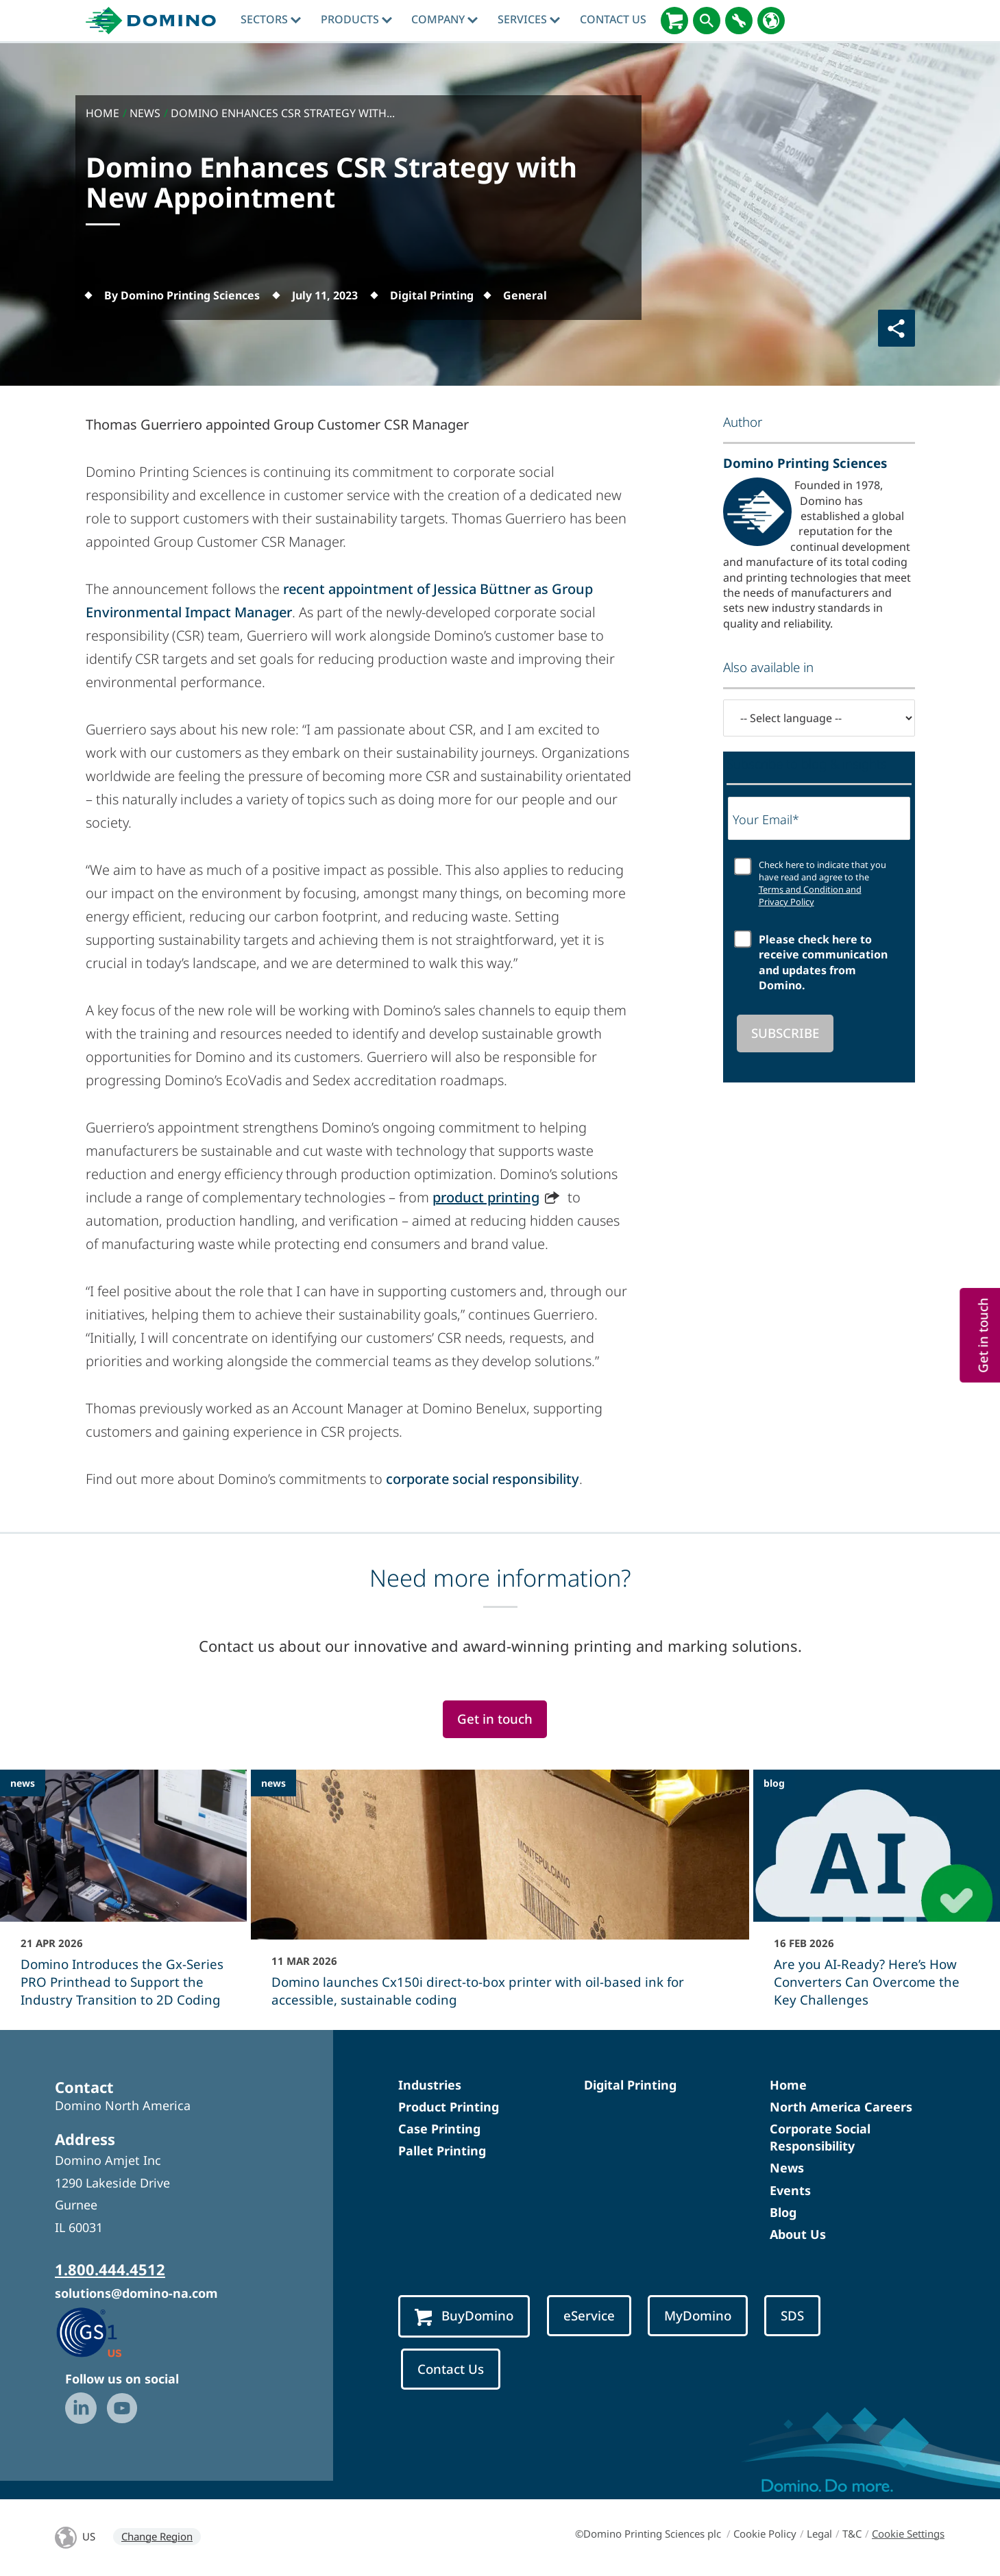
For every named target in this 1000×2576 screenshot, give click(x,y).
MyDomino (697, 2315)
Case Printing (439, 2128)
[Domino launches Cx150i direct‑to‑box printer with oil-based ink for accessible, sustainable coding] (500, 1898)
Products (356, 19)
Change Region (157, 2536)
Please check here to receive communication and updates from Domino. (823, 962)
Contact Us (613, 19)
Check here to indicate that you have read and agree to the (822, 883)
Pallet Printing (442, 2150)
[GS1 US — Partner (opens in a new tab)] (103, 2331)
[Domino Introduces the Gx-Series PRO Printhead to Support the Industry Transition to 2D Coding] (123, 1898)
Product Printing (448, 2106)
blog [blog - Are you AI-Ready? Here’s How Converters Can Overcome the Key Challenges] (774, 1782)
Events (790, 2190)
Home (788, 2085)
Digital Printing (630, 2085)
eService (589, 2315)
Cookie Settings (908, 2533)
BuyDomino (464, 2316)
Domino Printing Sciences (805, 462)
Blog (783, 2212)
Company (444, 19)
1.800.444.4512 (110, 2269)
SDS (792, 2315)
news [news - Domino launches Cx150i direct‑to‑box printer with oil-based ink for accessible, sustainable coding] (273, 1782)
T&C (852, 2533)
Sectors (271, 19)
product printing (485, 1197)
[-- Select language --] (819, 717)
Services (529, 19)
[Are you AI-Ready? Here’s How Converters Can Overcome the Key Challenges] (876, 1898)
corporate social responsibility (482, 1479)
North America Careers (841, 2106)
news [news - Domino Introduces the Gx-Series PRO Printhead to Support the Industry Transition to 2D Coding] (22, 1782)
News (787, 2167)
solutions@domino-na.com (136, 2293)
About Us (798, 2234)
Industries (429, 2085)
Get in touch (495, 1718)
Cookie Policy (764, 2533)
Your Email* (766, 819)
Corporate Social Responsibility (820, 2137)
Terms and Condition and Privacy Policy (810, 895)
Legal (819, 2533)
